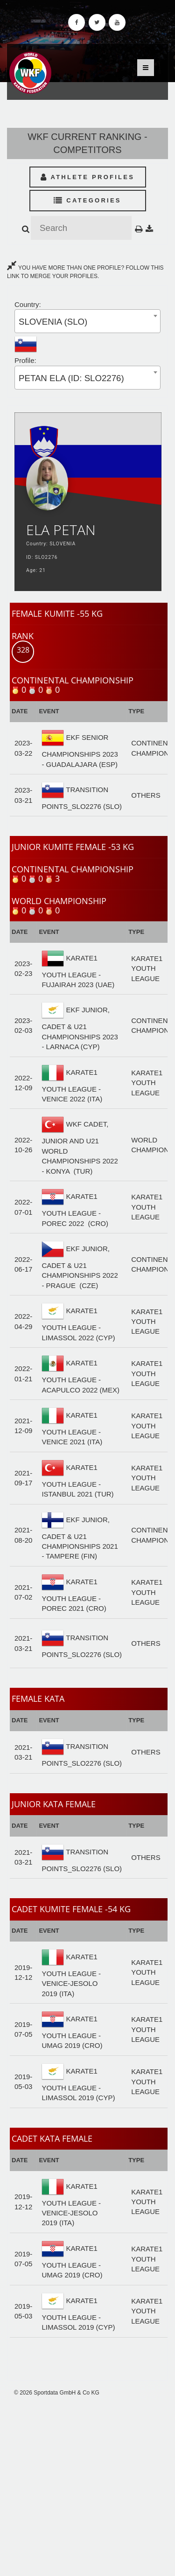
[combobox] (87, 321)
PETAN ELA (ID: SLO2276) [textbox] (71, 378)
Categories (87, 200)
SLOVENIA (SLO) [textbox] (53, 322)
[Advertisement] (87, 2486)
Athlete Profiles (87, 177)
